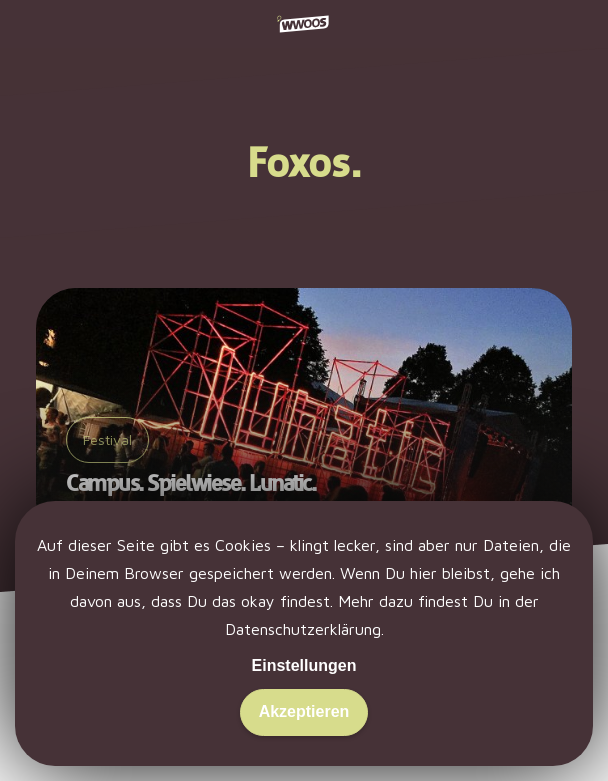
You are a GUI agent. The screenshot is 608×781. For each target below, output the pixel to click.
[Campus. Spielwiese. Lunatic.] (303, 417)
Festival (107, 439)
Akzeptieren (304, 711)
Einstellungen (304, 665)
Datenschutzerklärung (303, 629)
